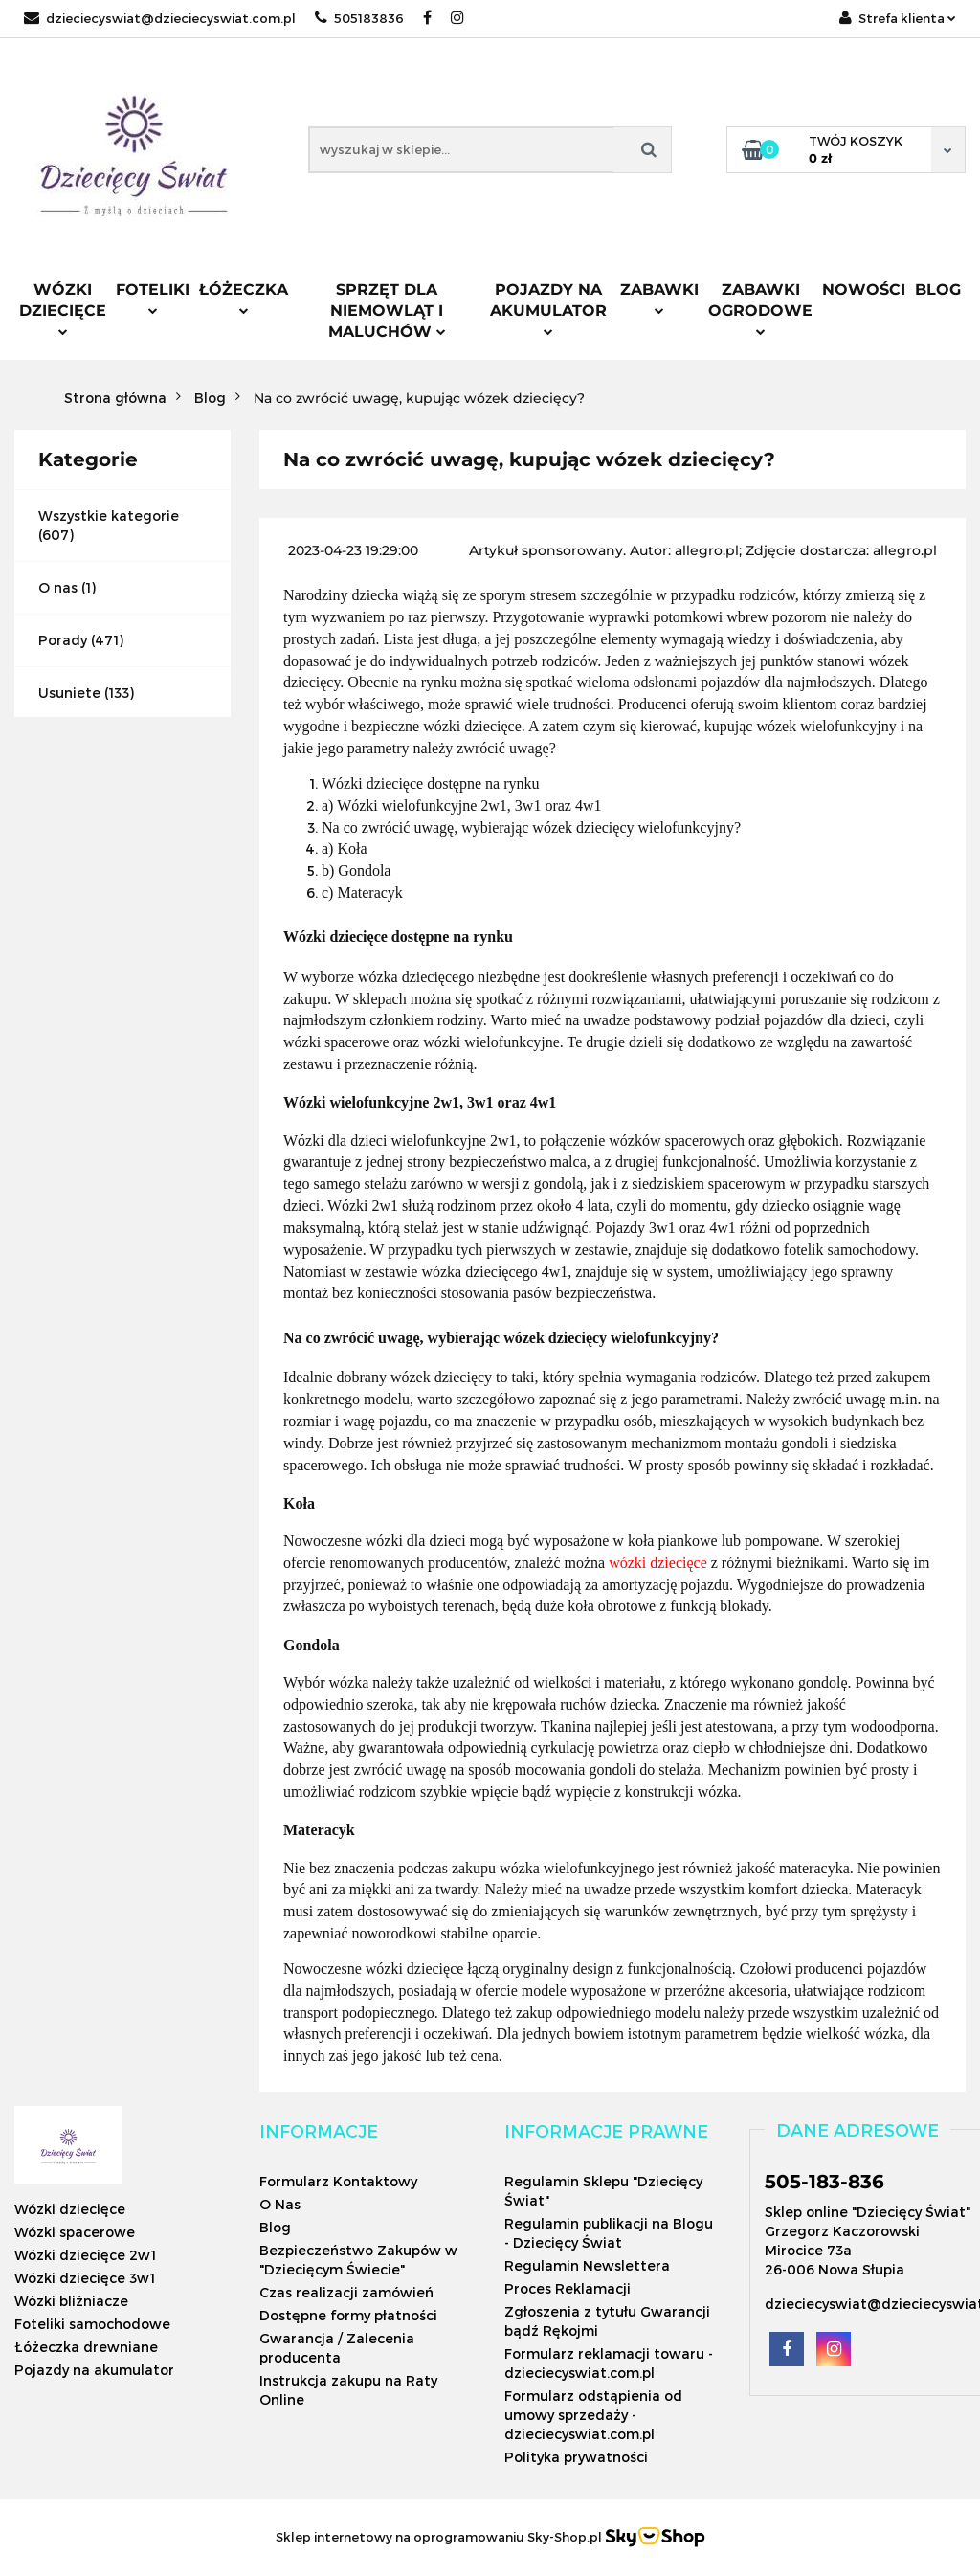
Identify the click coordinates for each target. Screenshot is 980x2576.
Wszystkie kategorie (108, 515)
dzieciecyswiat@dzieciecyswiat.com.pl (160, 18)
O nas (58, 587)
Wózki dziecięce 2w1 (85, 2255)
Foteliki (152, 297)
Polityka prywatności (576, 2457)
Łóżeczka (243, 297)
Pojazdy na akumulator (548, 308)
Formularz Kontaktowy (338, 2181)
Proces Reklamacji (567, 2288)
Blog (938, 289)
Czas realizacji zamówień (346, 2292)
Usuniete (69, 692)
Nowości (863, 289)
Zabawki (659, 297)
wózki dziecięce (658, 1563)
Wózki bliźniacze (71, 2301)
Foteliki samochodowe (92, 2324)
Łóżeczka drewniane (86, 2347)
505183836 (359, 18)
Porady (62, 640)
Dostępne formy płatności (348, 2315)
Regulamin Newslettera (587, 2265)
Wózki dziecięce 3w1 (84, 2278)
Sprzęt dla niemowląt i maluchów (387, 310)
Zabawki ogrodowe (760, 308)
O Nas (280, 2204)
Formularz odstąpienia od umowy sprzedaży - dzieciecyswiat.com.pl (593, 2414)
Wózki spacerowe (74, 2232)
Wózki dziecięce (62, 308)
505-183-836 (824, 2181)
